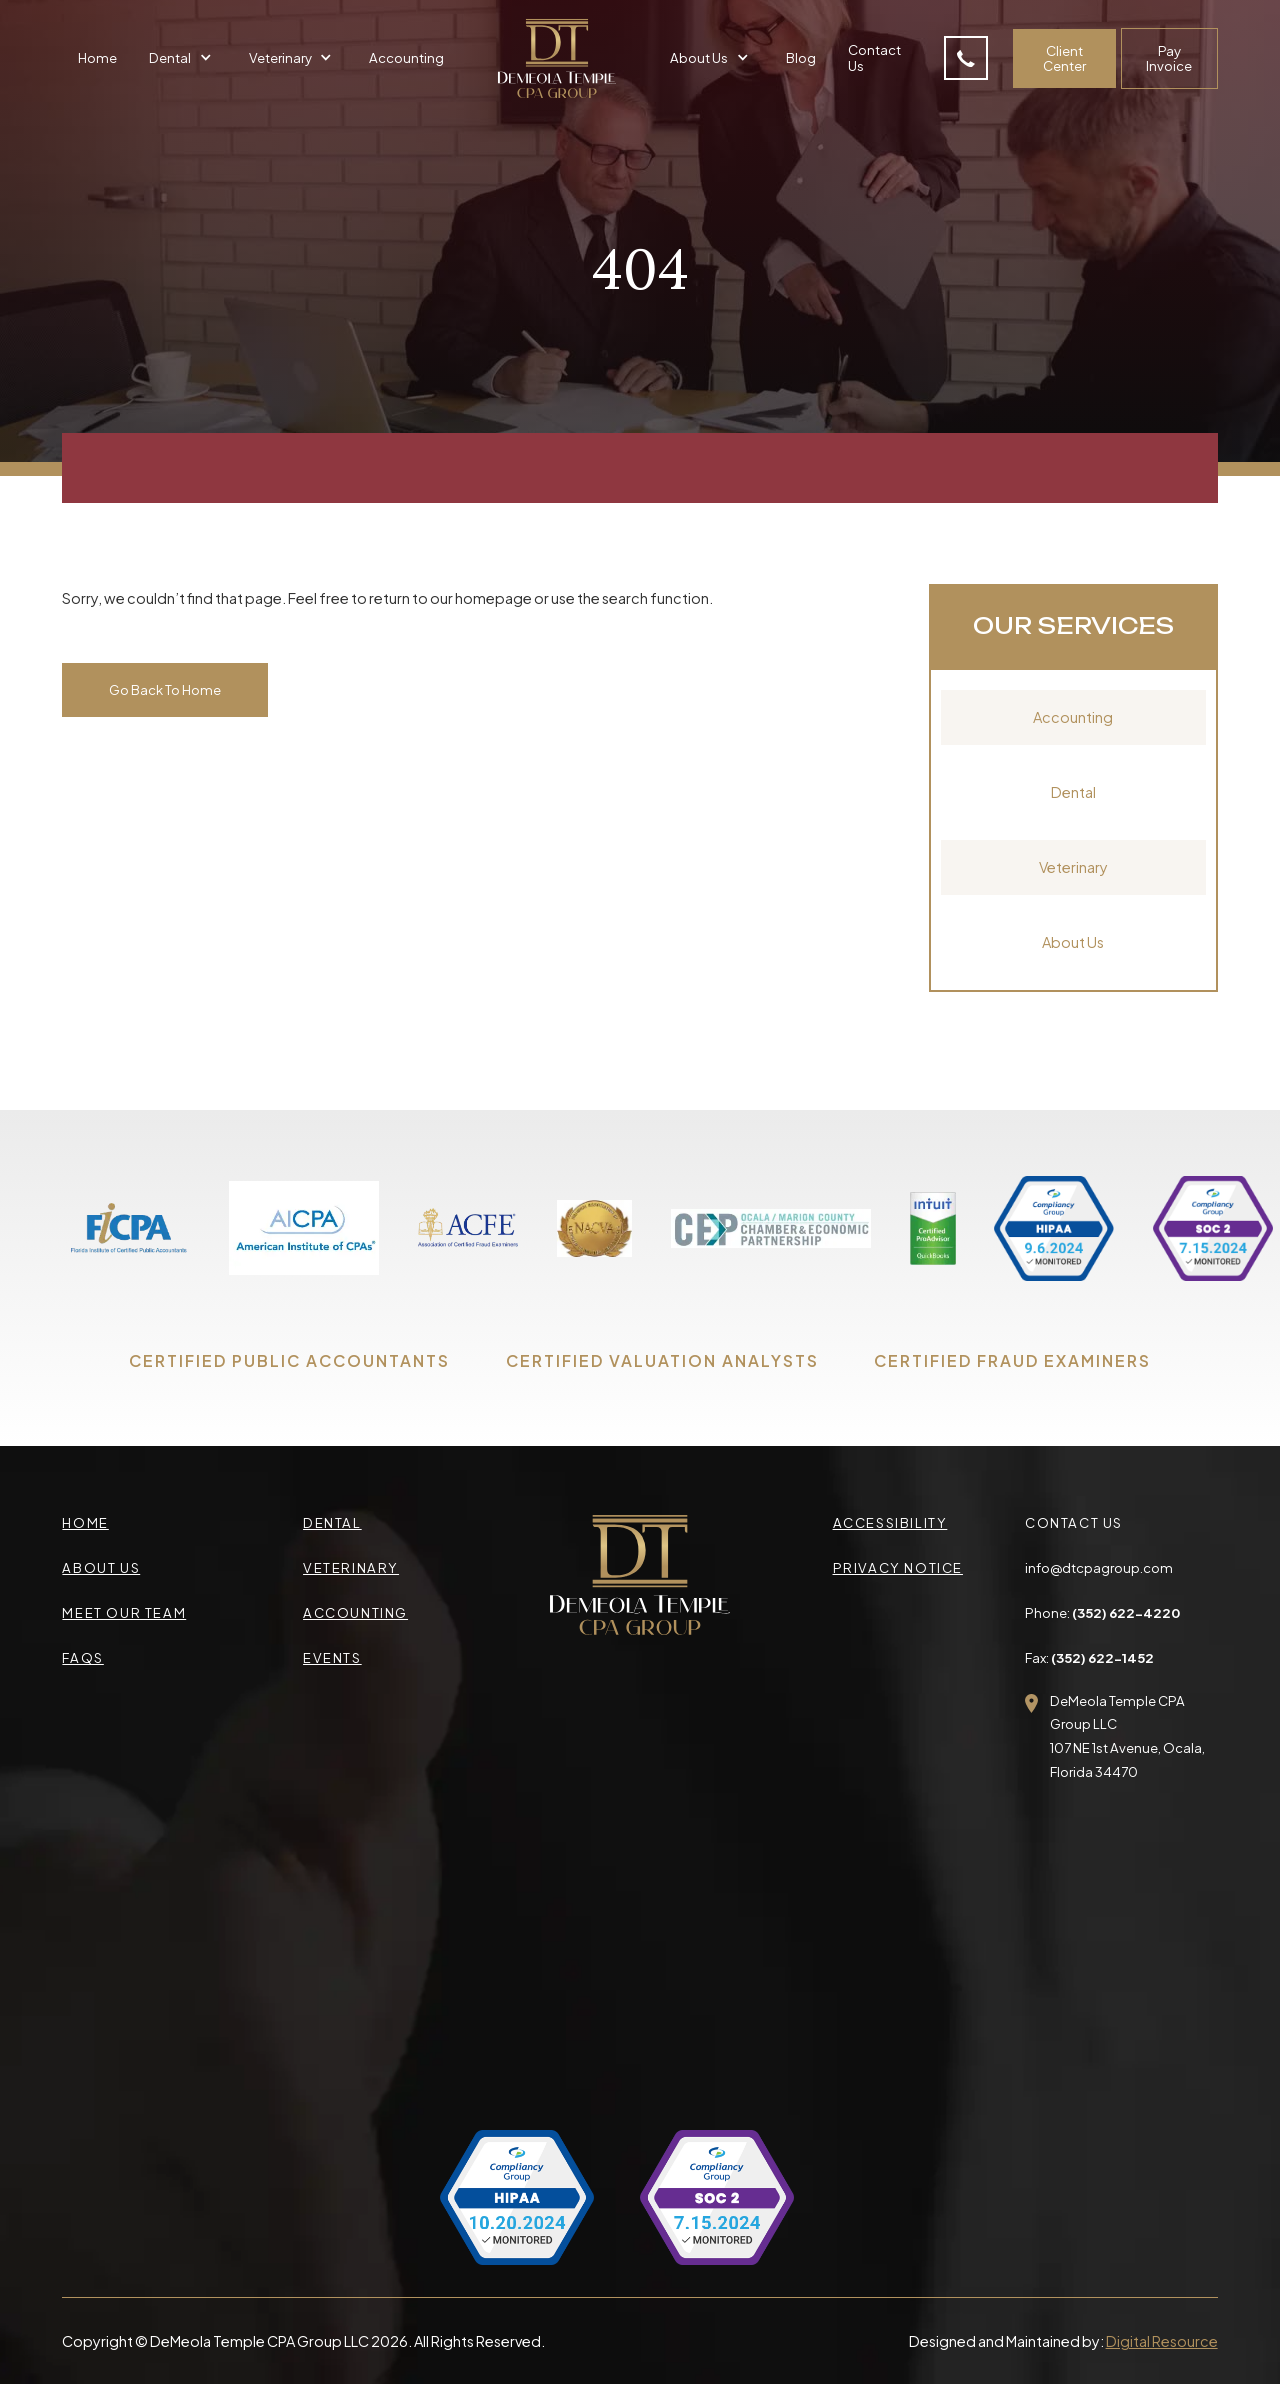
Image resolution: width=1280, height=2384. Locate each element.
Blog (801, 57)
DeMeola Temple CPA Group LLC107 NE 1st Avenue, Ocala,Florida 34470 (1127, 1736)
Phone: (1103, 1612)
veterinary (351, 1567)
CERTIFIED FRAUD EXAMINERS (1012, 1361)
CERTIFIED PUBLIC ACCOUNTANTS (289, 1361)
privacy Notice (898, 1567)
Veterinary (1073, 867)
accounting (355, 1612)
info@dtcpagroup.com (1099, 1567)
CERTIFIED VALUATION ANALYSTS (662, 1361)
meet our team (124, 1612)
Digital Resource (1162, 2341)
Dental (1073, 792)
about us (101, 1567)
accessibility (890, 1522)
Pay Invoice (1169, 58)
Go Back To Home (165, 689)
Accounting (406, 57)
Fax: (1089, 1657)
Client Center (1064, 58)
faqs (82, 1657)
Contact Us (874, 57)
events (332, 1657)
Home (97, 57)
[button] (182, 58)
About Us (1073, 942)
